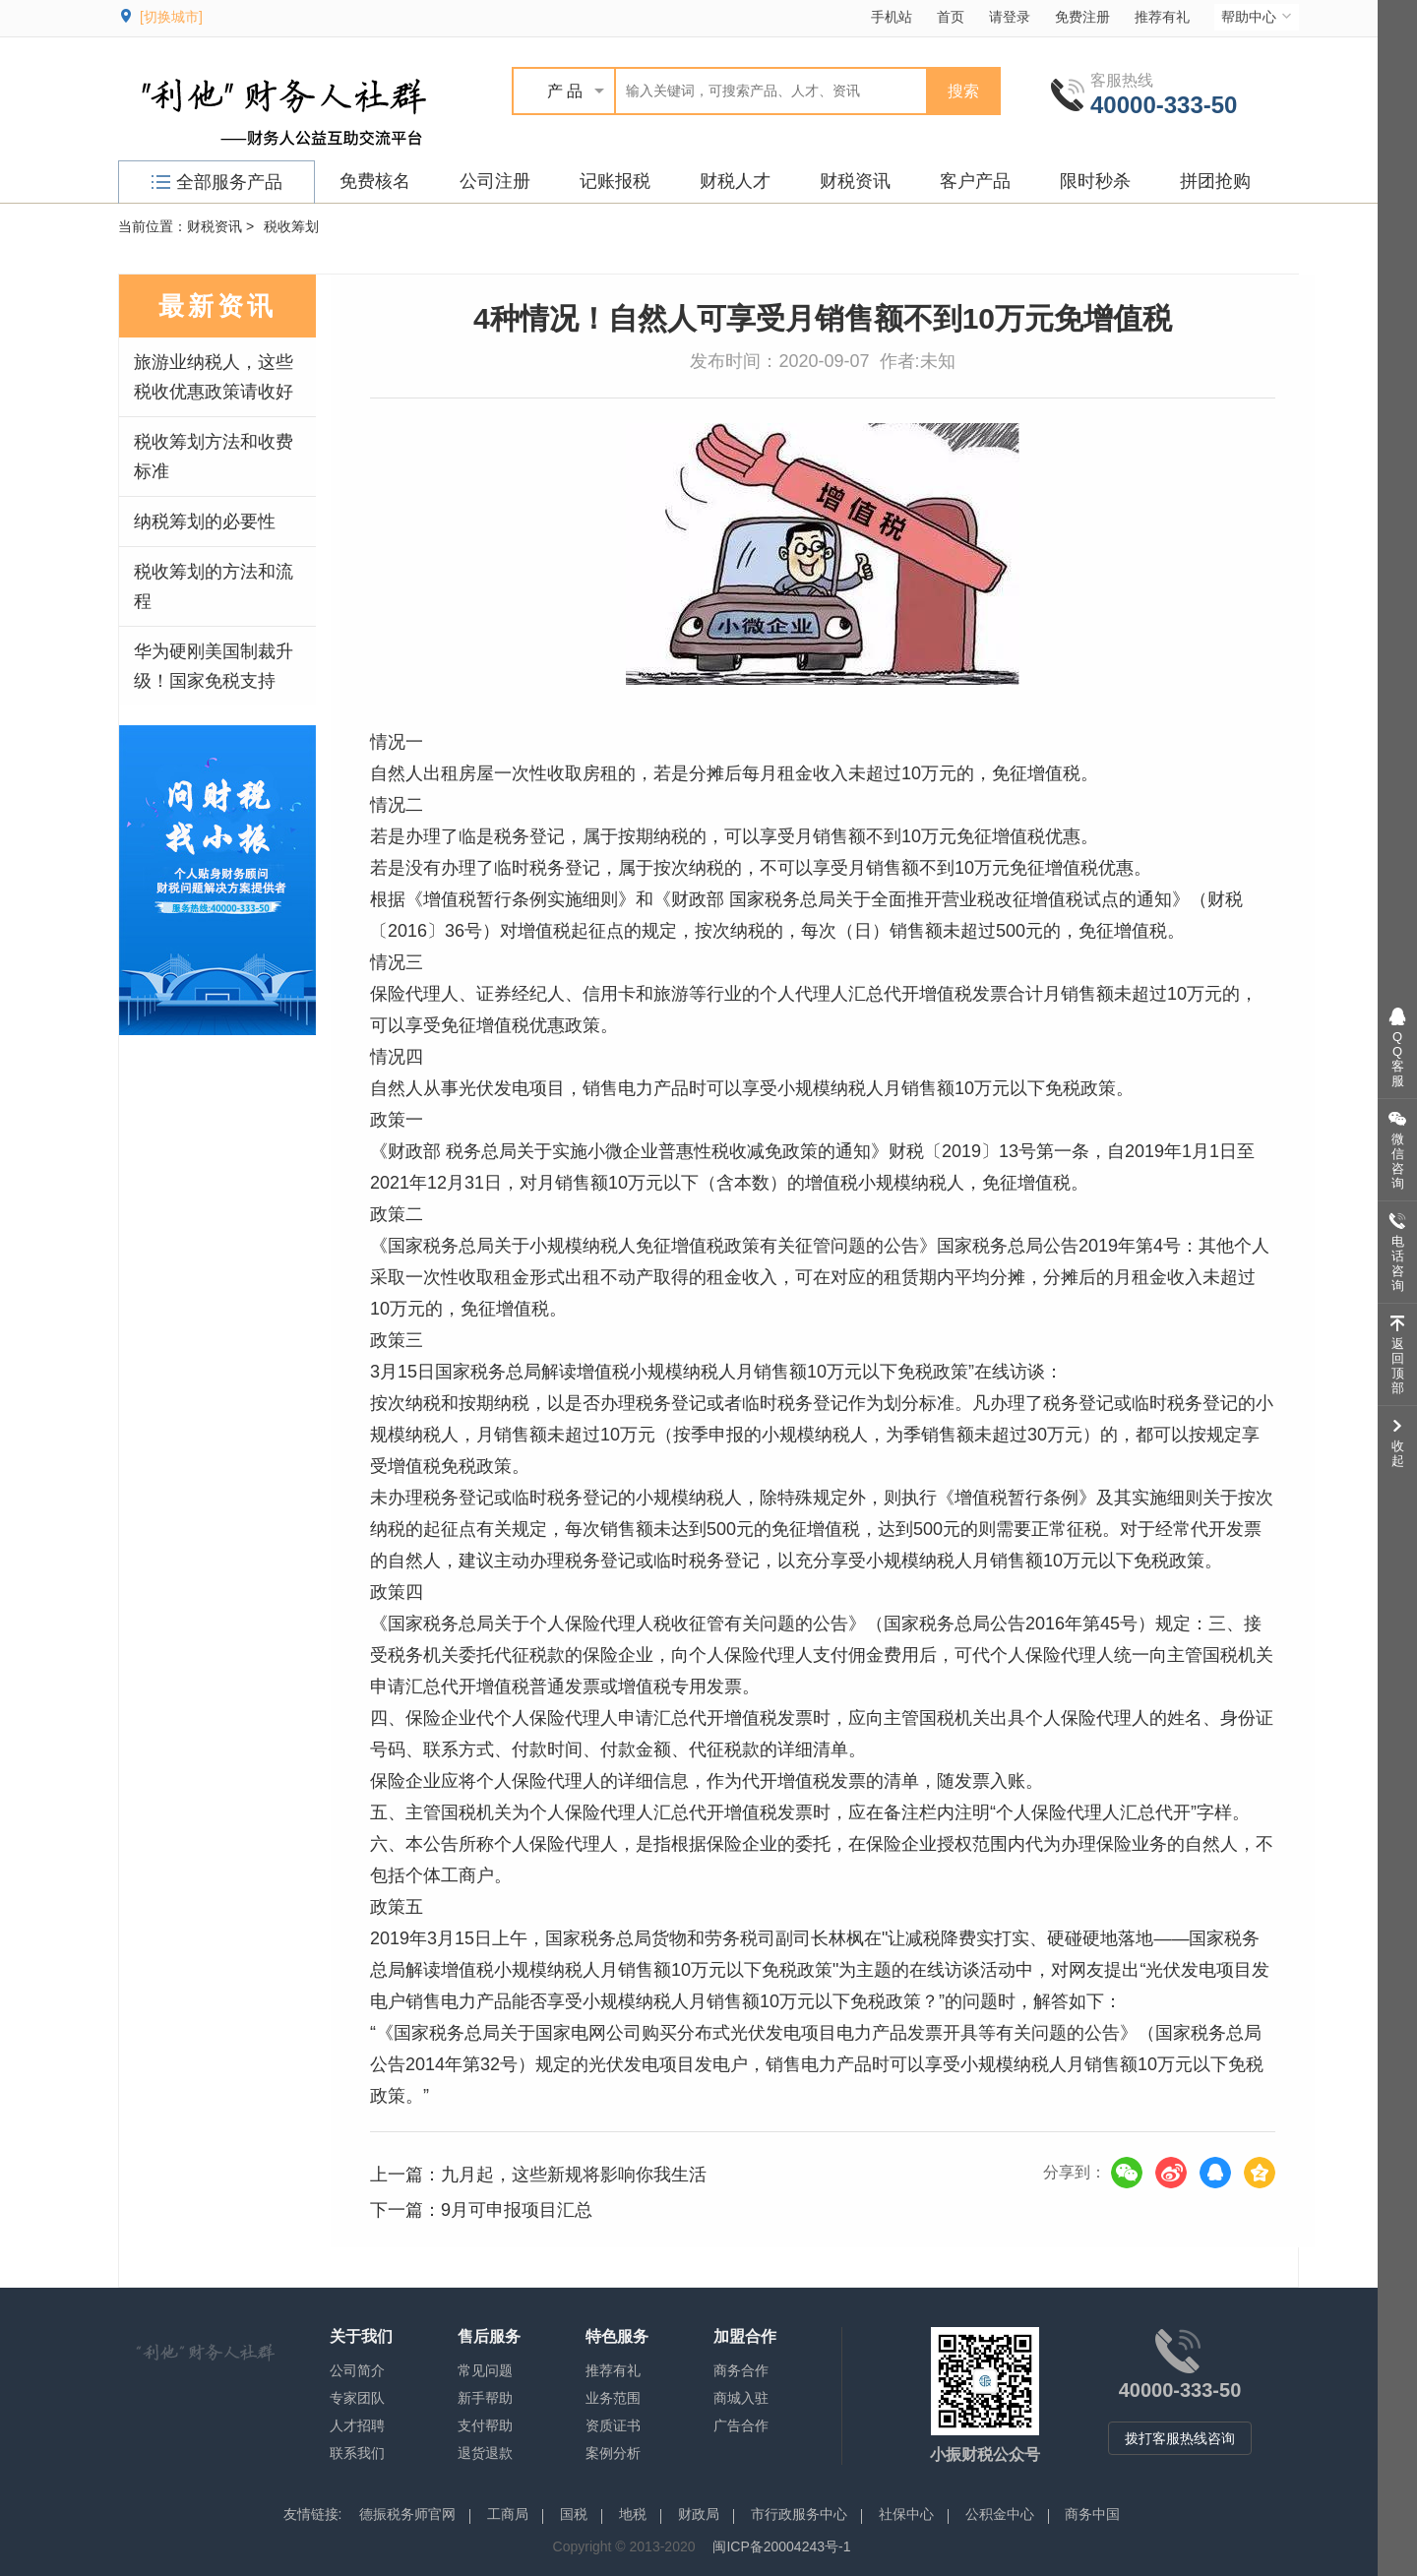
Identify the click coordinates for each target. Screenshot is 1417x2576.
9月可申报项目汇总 (516, 2210)
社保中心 (906, 2514)
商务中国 (1092, 2514)
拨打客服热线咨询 (1180, 2438)
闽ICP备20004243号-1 (781, 2546)
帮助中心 (1258, 16)
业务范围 (613, 2398)
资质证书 (613, 2425)
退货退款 (485, 2453)
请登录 (1009, 17)
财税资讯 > (220, 226)
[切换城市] (171, 17)
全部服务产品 (217, 182)
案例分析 (613, 2453)
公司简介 (357, 2370)
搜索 (963, 91)
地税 (633, 2514)
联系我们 (357, 2453)
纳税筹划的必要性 (205, 521)
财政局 (698, 2514)
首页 (950, 17)
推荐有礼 (1162, 17)
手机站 (891, 17)
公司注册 (495, 181)
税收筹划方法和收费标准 (213, 456)
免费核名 (374, 181)
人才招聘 (357, 2425)
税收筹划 (291, 226)
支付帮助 (485, 2425)
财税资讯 (855, 181)
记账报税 (615, 181)
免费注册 (1082, 17)
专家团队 (357, 2398)
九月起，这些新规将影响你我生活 (574, 2174)
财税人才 (735, 181)
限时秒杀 (1095, 181)
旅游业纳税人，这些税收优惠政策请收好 (213, 376)
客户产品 (975, 181)
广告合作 (741, 2425)
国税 (573, 2514)
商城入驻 (741, 2398)
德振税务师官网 (407, 2514)
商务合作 (741, 2370)
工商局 (507, 2514)
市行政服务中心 (799, 2514)
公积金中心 (999, 2514)
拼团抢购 (1215, 181)
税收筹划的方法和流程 (213, 586)
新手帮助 (485, 2398)
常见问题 (485, 2370)
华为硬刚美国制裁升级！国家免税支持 (213, 666)
